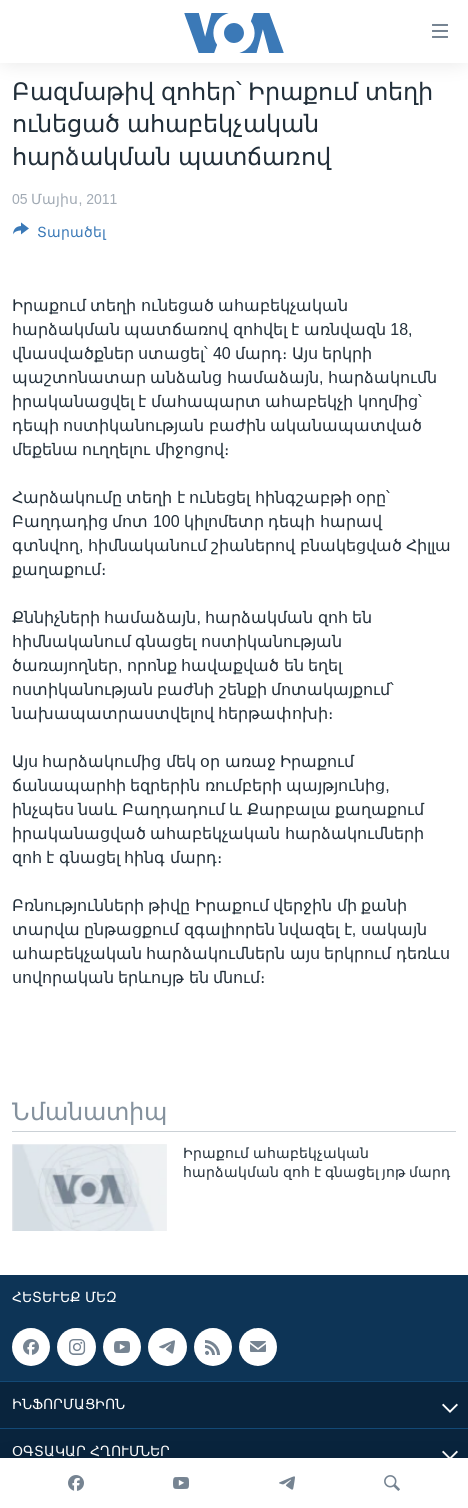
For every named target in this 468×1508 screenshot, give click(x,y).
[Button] (59, 235)
